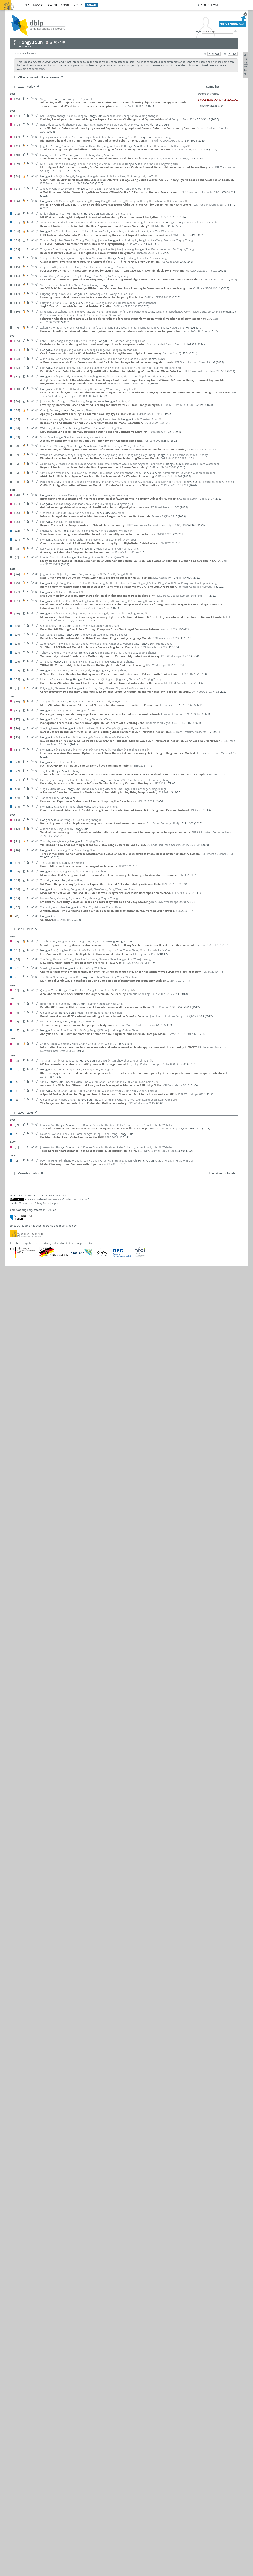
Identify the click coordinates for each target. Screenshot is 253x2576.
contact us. (38, 69)
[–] (203, 86)
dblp (26, 5)
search (52, 5)
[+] (16, 77)
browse (38, 5)
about (65, 5)
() (128, 106)
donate (91, 5)
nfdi (76, 5)
